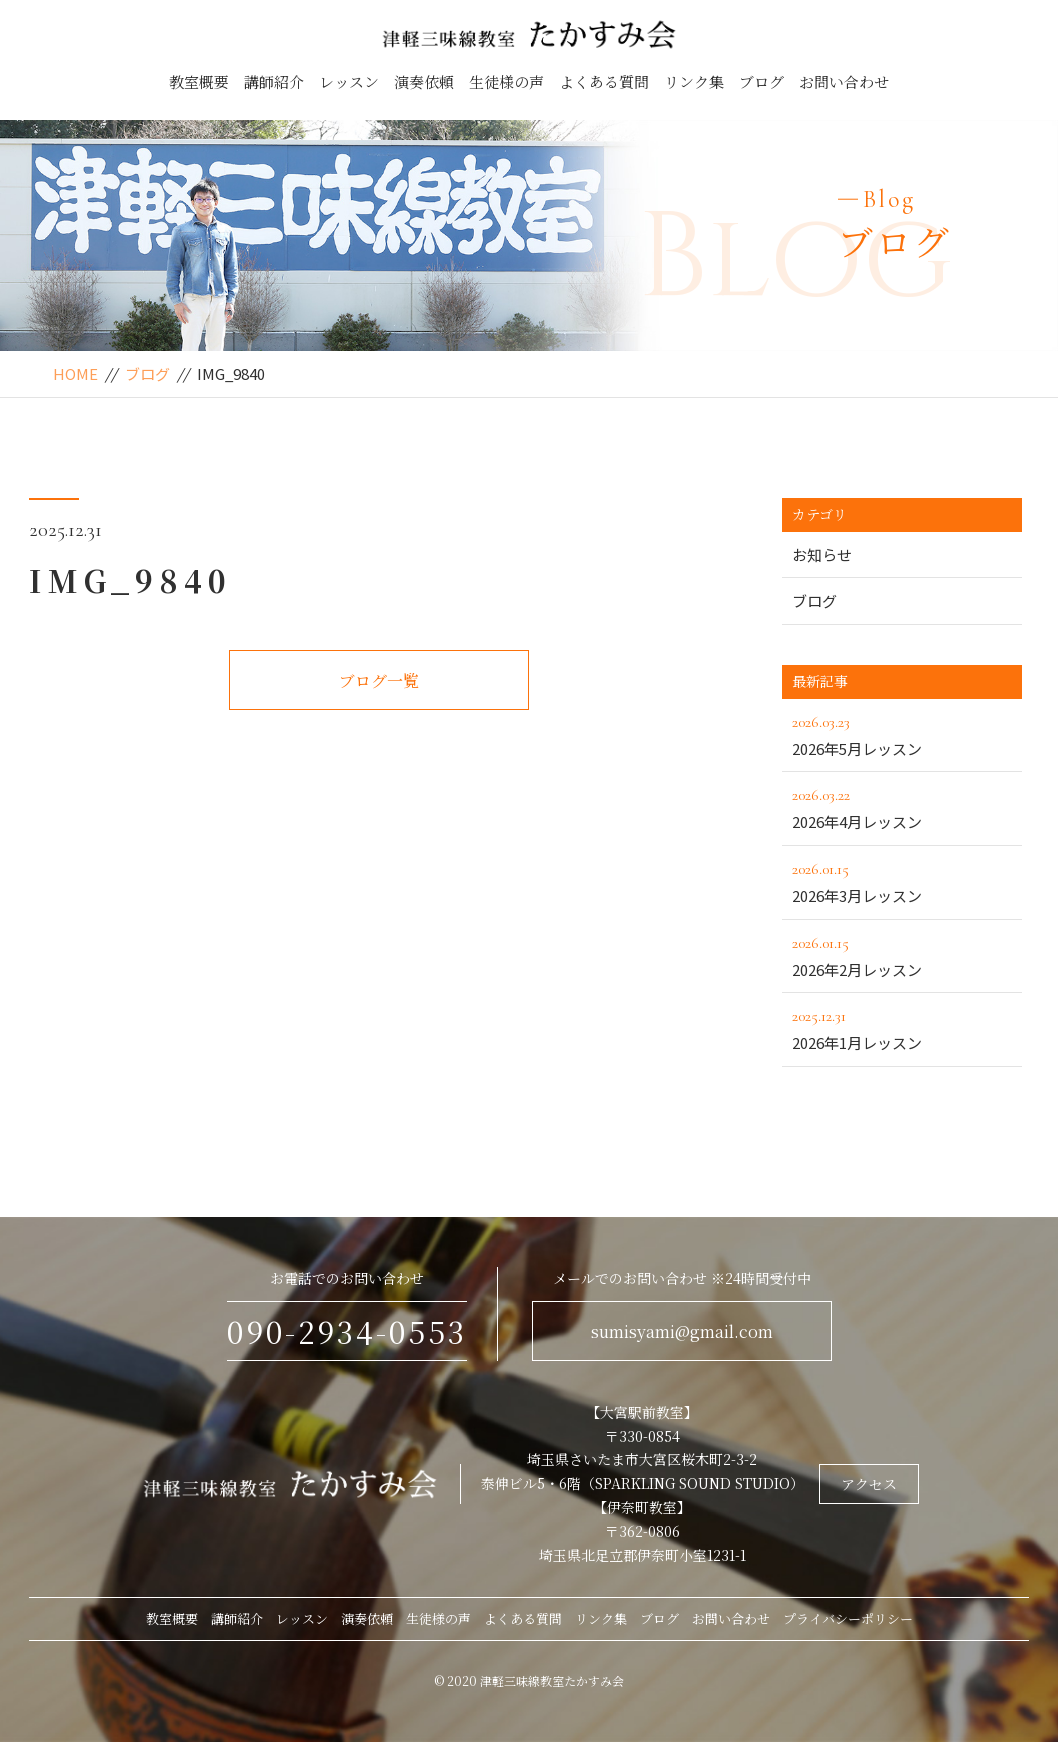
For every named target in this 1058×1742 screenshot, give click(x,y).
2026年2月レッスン (902, 955)
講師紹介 (274, 81)
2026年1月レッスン (902, 1028)
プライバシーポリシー (848, 1618)
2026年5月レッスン (902, 734)
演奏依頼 (424, 81)
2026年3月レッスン (902, 881)
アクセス (869, 1484)
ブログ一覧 (379, 680)
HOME (75, 373)
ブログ (761, 81)
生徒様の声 (506, 81)
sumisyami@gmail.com (682, 1331)
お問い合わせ (844, 81)
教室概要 (199, 81)
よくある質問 (604, 81)
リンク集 (694, 81)
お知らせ (822, 554)
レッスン (349, 81)
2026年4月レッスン (902, 807)
